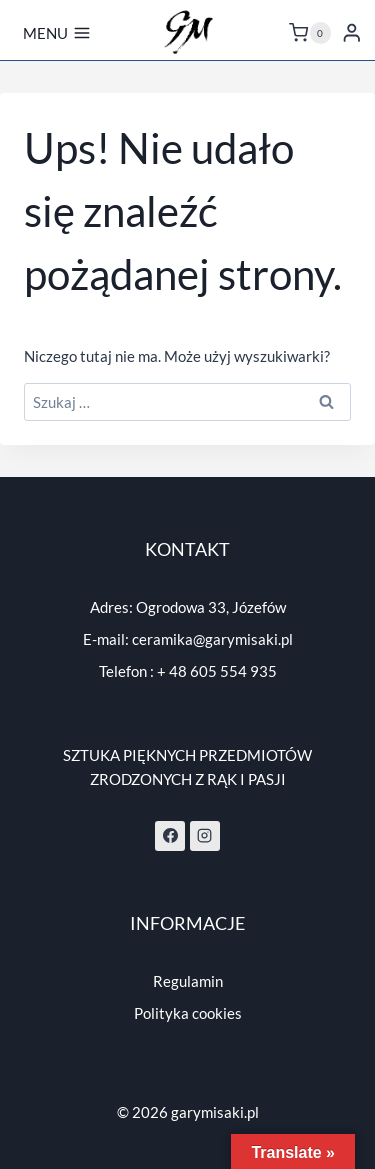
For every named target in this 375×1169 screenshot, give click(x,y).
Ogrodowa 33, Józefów (211, 607)
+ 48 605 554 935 (217, 671)
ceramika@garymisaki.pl (212, 639)
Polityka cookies (188, 1013)
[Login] (352, 32)
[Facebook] (170, 836)
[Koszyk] (310, 33)
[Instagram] (205, 836)
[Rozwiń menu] (57, 33)
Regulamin (188, 981)
